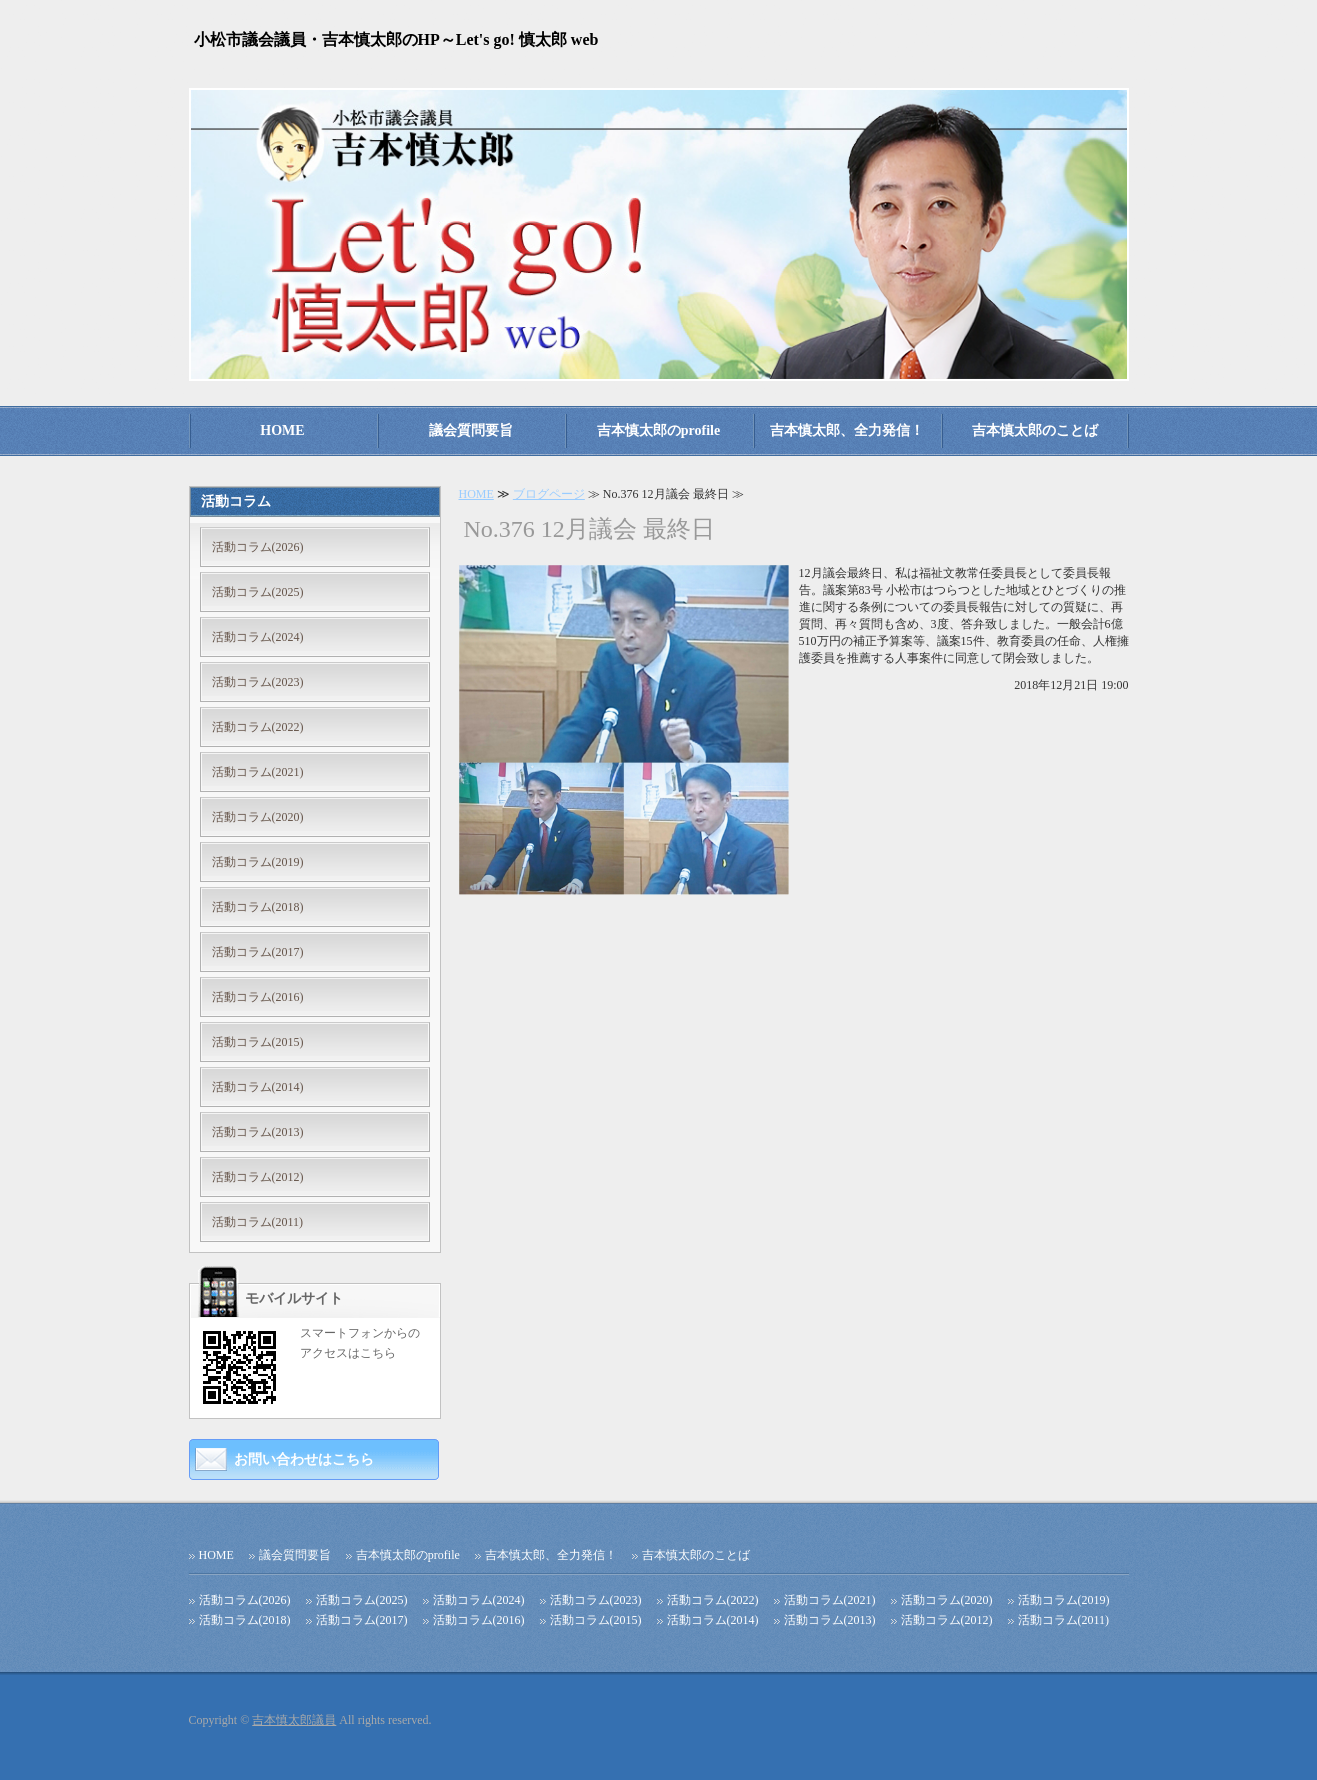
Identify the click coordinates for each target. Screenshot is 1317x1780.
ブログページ (549, 494)
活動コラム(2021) (258, 772)
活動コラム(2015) (258, 1042)
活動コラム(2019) (258, 862)
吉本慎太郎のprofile (658, 430)
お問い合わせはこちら (304, 1459)
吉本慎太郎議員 (294, 1720)
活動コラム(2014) (258, 1087)
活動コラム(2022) (258, 727)
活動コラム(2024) (258, 637)
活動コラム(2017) (258, 952)
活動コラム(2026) (258, 547)
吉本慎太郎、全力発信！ (847, 430)
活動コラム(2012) (258, 1177)
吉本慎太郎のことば (1035, 430)
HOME (282, 430)
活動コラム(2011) (258, 1222)
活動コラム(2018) (258, 907)
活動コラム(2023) (258, 682)
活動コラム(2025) (258, 592)
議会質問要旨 (471, 430)
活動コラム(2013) (258, 1132)
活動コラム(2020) (258, 817)
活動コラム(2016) (258, 997)
